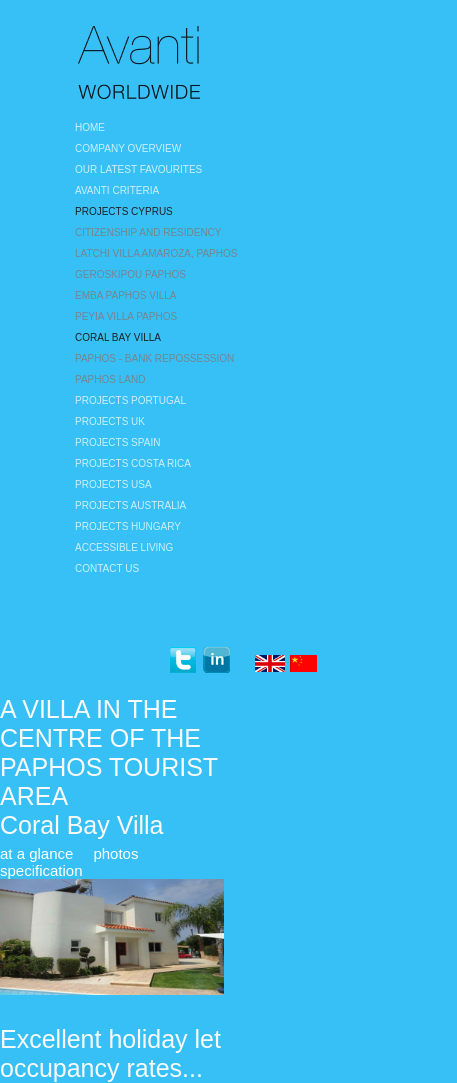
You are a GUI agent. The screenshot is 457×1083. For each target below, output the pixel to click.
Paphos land (110, 379)
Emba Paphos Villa (126, 295)
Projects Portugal (130, 400)
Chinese (305, 665)
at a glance (36, 853)
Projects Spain (117, 442)
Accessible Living (124, 547)
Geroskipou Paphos (130, 274)
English (270, 665)
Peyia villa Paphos (126, 316)
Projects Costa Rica (133, 463)
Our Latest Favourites (138, 169)
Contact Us (107, 568)
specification (41, 870)
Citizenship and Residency (148, 232)
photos (115, 853)
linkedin (216, 660)
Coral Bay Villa (118, 337)
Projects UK (110, 421)
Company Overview (128, 148)
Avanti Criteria (117, 190)
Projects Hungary (128, 526)
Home (90, 127)
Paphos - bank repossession (154, 358)
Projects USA (113, 484)
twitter (182, 660)
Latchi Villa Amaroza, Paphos (156, 253)
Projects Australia (130, 505)
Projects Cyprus (124, 211)
